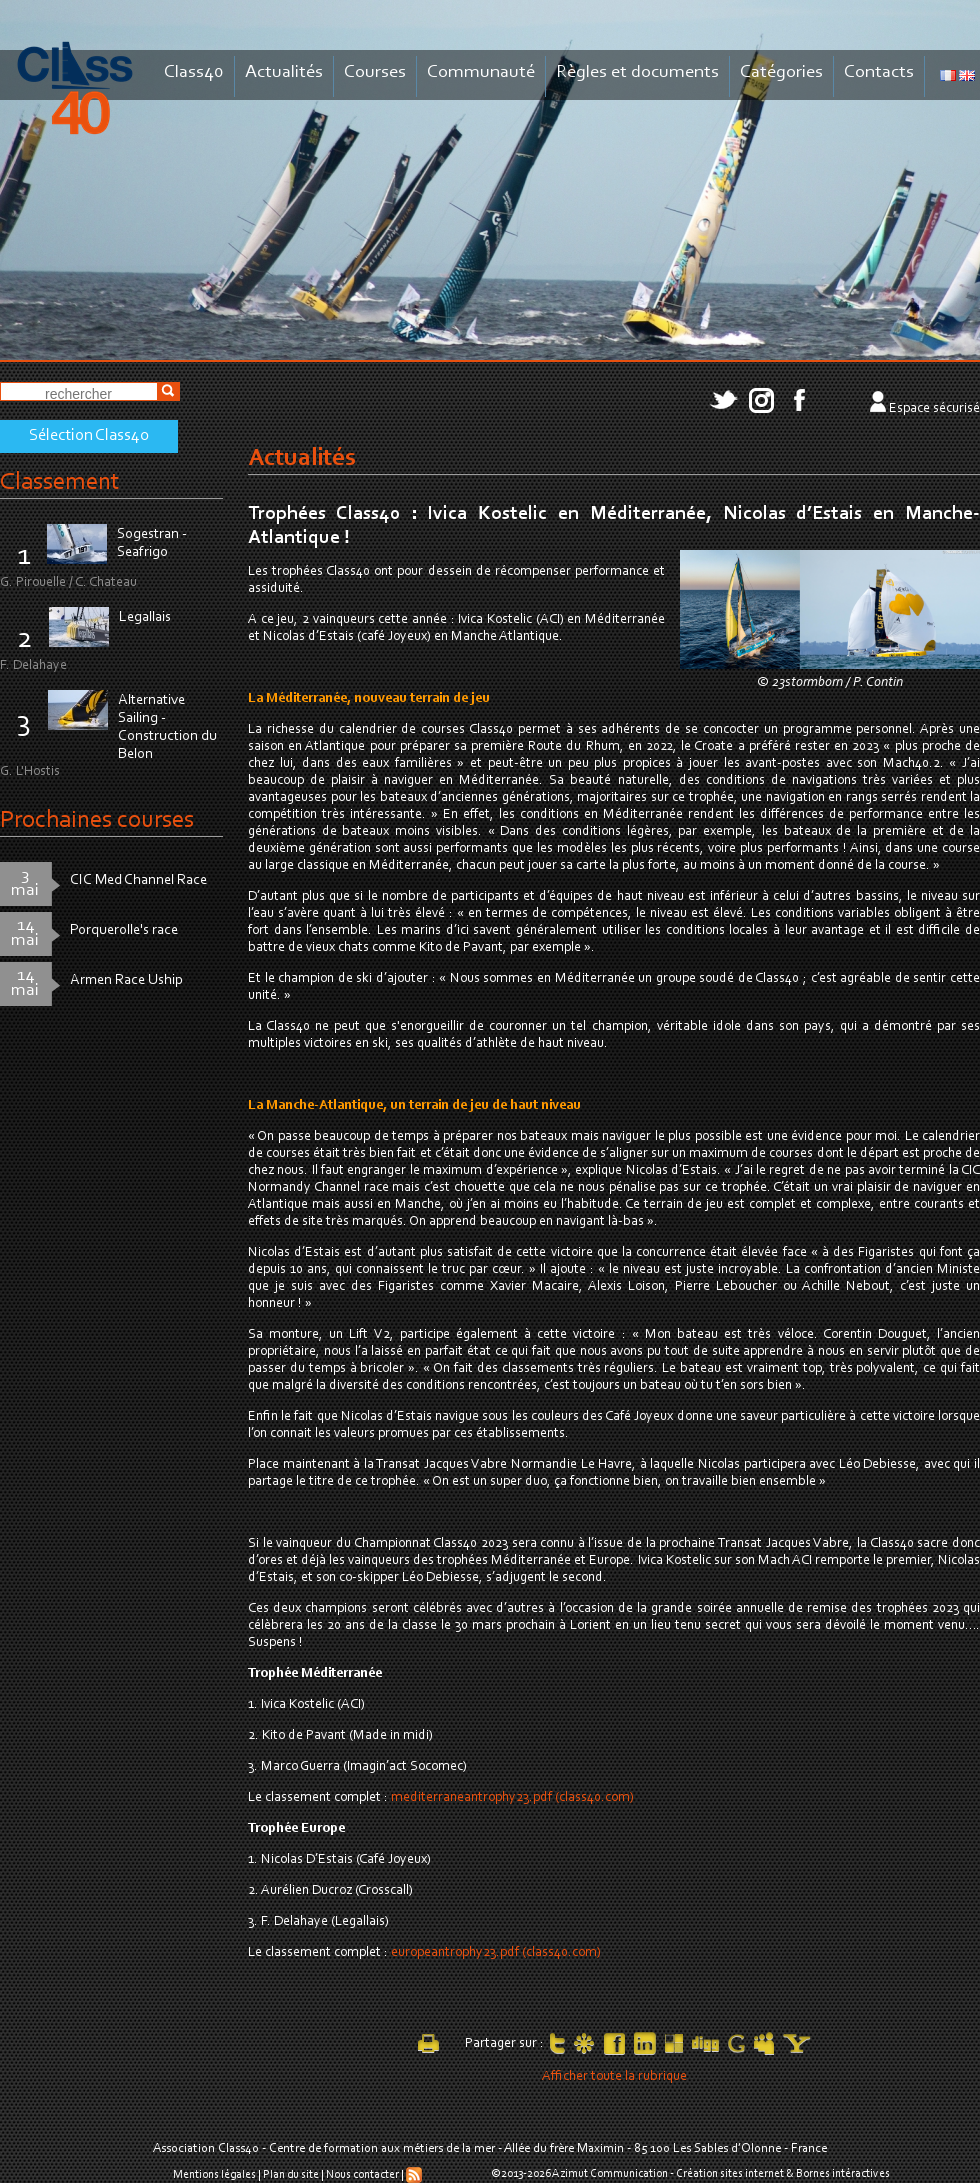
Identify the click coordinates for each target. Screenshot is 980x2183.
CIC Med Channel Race (138, 880)
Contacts (879, 72)
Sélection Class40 (89, 436)
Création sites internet (730, 2174)
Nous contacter (362, 2175)
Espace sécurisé (934, 409)
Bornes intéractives (843, 2174)
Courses (375, 72)
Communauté (481, 72)
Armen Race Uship (126, 980)
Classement (60, 482)
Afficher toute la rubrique (614, 2077)
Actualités (284, 72)
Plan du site (291, 2175)
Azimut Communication (610, 2174)
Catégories (781, 72)
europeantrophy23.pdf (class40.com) (496, 1953)
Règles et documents (637, 72)
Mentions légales (214, 2175)
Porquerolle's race (124, 930)
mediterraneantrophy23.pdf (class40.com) (512, 1798)
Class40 (194, 72)
